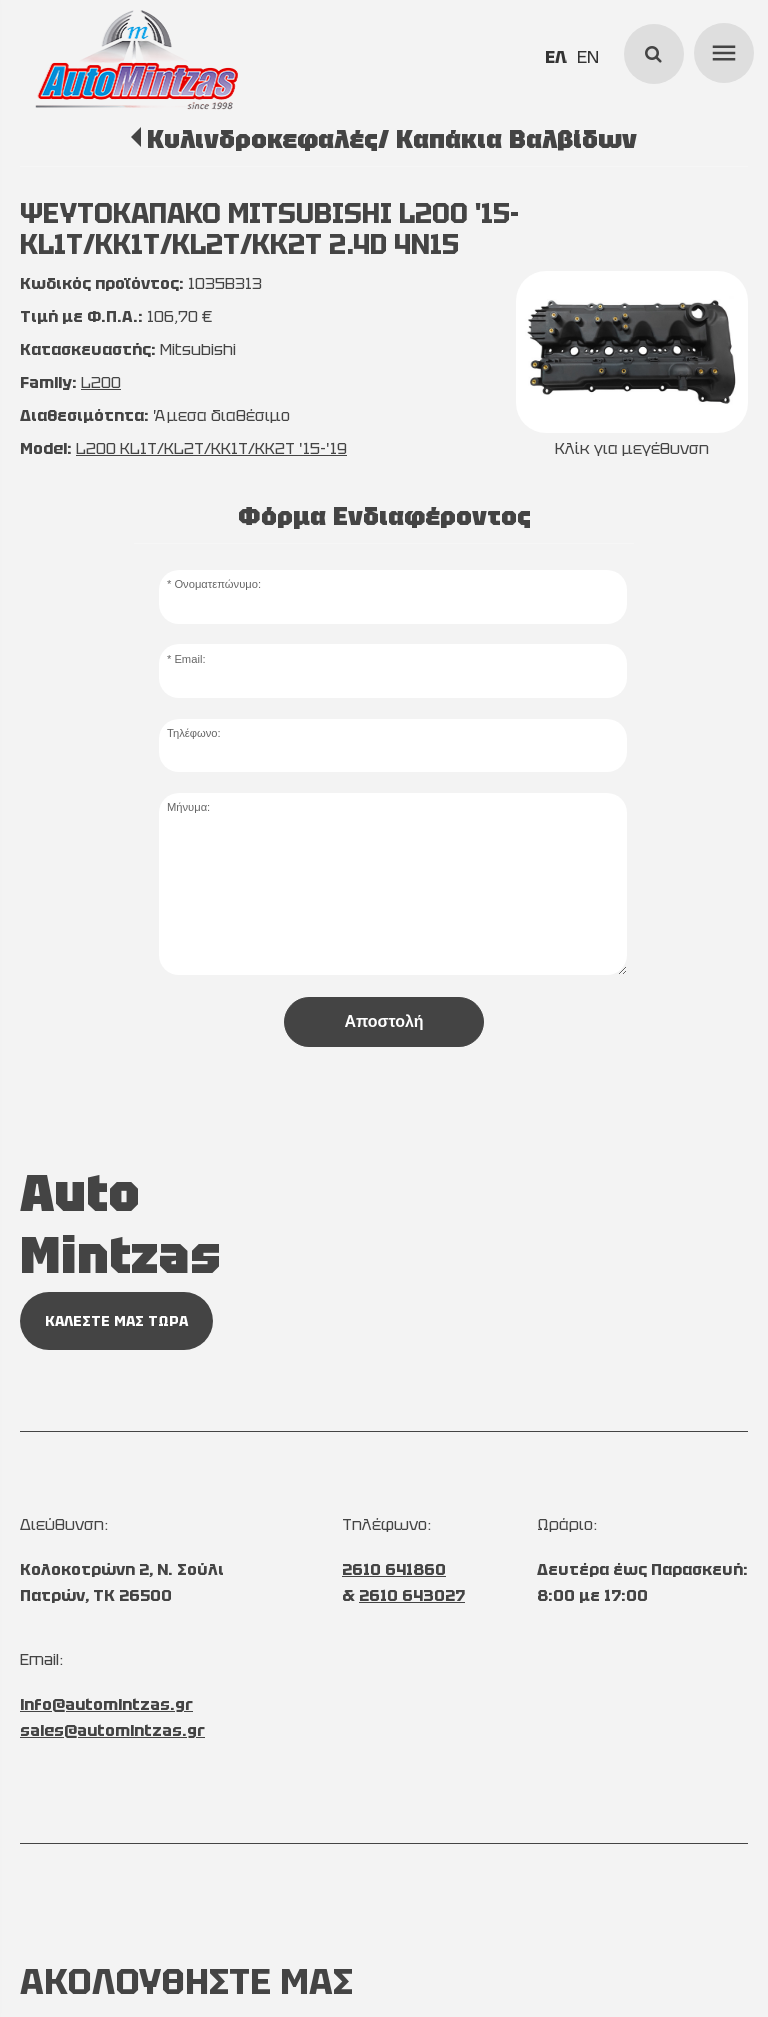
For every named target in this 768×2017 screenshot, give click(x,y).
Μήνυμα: (188, 807)
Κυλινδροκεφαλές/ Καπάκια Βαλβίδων (392, 139)
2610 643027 (412, 1595)
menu (721, 50)
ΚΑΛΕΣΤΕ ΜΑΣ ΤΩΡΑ (116, 1321)
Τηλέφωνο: (194, 733)
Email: (189, 659)
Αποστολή (383, 1021)
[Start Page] (136, 60)
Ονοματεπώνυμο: (217, 584)
